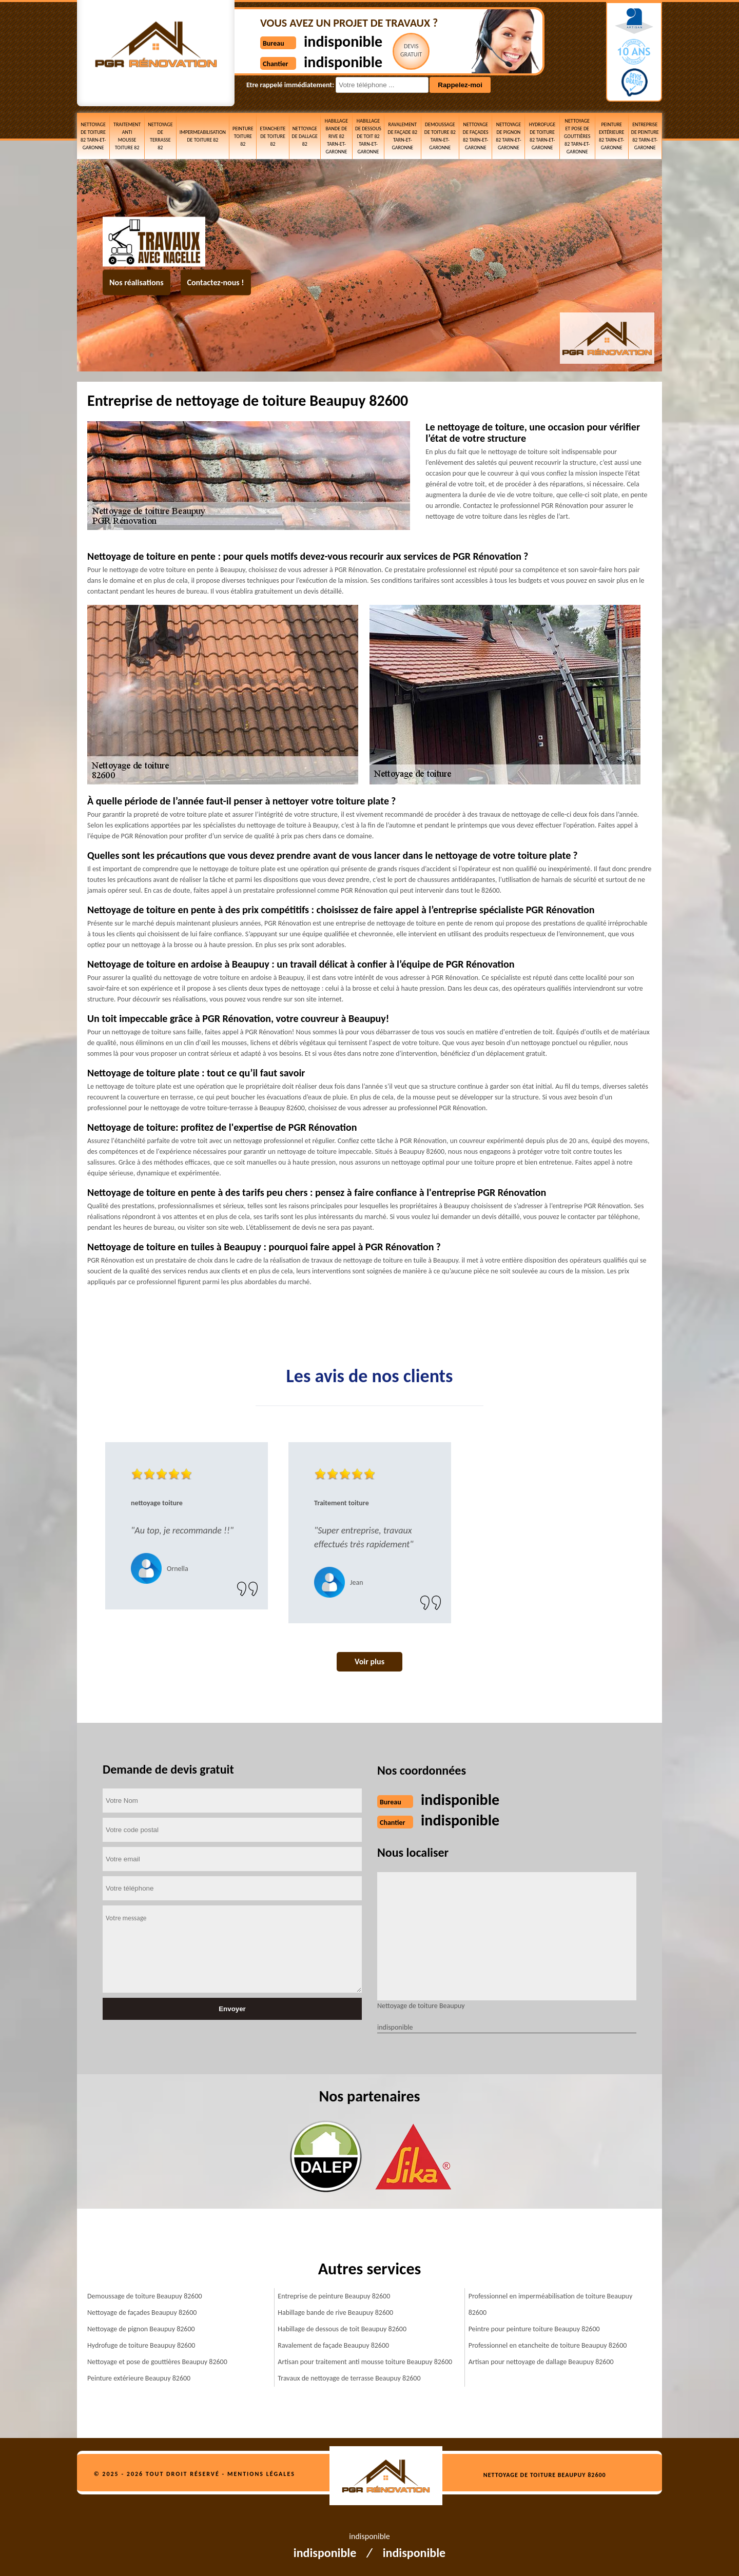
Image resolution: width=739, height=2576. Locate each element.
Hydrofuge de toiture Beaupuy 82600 (141, 2345)
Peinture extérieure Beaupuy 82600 (138, 2378)
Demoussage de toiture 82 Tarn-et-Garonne (440, 136)
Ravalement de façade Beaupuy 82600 (333, 2345)
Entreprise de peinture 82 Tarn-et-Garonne (645, 136)
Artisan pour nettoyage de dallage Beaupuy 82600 (541, 2361)
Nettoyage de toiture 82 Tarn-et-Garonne (93, 136)
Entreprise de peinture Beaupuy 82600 (334, 2296)
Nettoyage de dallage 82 (305, 136)
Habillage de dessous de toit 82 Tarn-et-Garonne (368, 136)
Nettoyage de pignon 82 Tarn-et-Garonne (508, 136)
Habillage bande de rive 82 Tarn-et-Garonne (336, 136)
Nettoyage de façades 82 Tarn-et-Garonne (476, 136)
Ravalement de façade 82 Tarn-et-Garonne (403, 136)
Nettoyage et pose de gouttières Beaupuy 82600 (157, 2361)
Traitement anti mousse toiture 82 (127, 136)
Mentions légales (261, 2473)
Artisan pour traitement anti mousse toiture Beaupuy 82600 (365, 2361)
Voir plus (369, 1661)
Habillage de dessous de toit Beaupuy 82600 (342, 2329)
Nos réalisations (136, 282)
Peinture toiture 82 (243, 136)
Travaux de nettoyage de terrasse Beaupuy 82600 (349, 2378)
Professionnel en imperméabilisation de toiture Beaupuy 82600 (551, 2304)
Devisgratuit (411, 50)
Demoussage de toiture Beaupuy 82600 (144, 2296)
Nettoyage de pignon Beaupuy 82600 (141, 2329)
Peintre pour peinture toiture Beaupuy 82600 (534, 2329)
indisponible (343, 41)
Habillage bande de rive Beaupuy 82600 (335, 2312)
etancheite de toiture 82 (273, 136)
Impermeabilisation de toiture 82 (203, 136)
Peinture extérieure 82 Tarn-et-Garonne (611, 136)
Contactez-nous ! (215, 282)
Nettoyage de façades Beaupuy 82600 (142, 2312)
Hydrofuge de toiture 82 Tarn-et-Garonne (542, 136)
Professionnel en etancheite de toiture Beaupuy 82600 (548, 2345)
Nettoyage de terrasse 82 (160, 136)
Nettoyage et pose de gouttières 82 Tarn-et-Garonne (577, 136)
